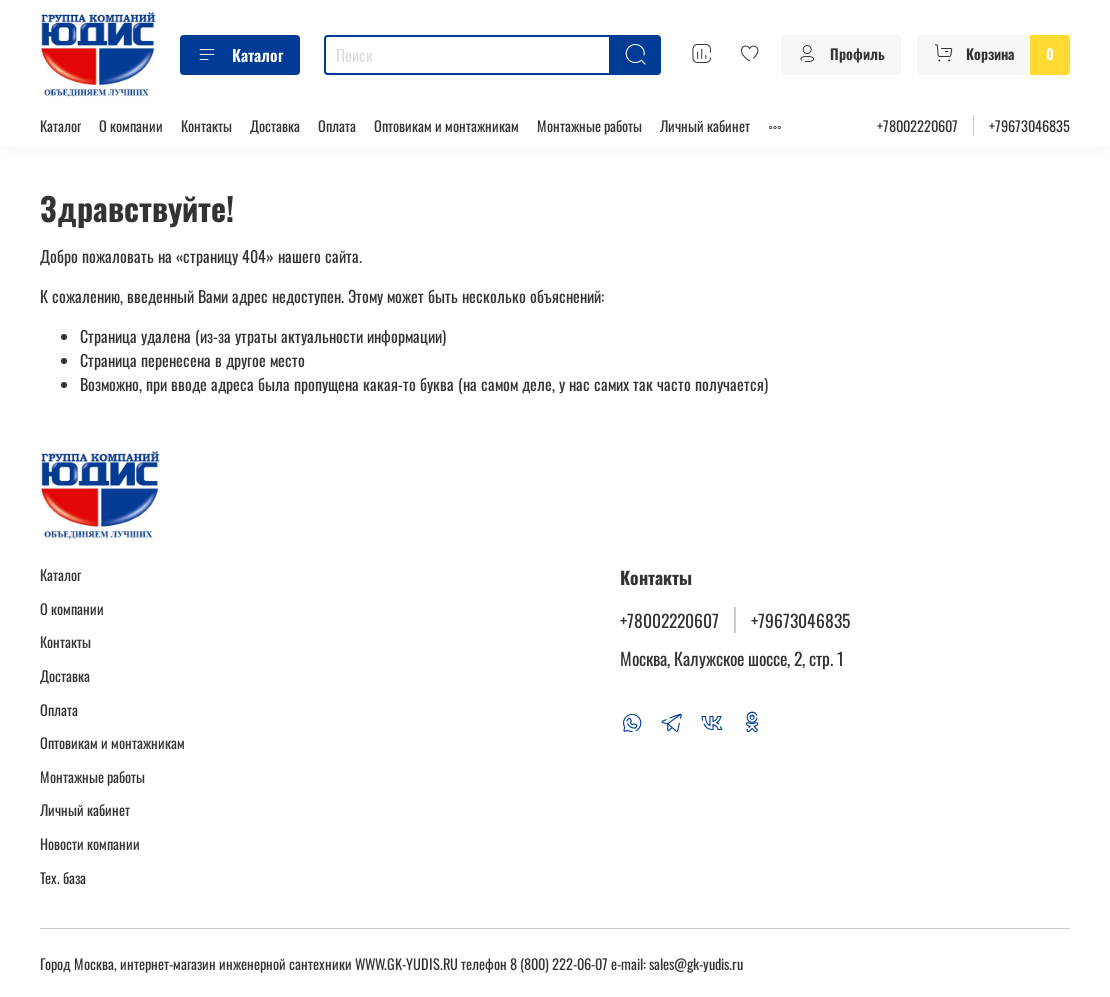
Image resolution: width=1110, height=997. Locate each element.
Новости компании (90, 843)
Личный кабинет (705, 125)
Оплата (337, 125)
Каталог (240, 55)
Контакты (206, 125)
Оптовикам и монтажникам (446, 125)
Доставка (275, 125)
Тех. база (63, 877)
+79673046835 (1029, 125)
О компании (131, 125)
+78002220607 (917, 125)
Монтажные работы (589, 125)
